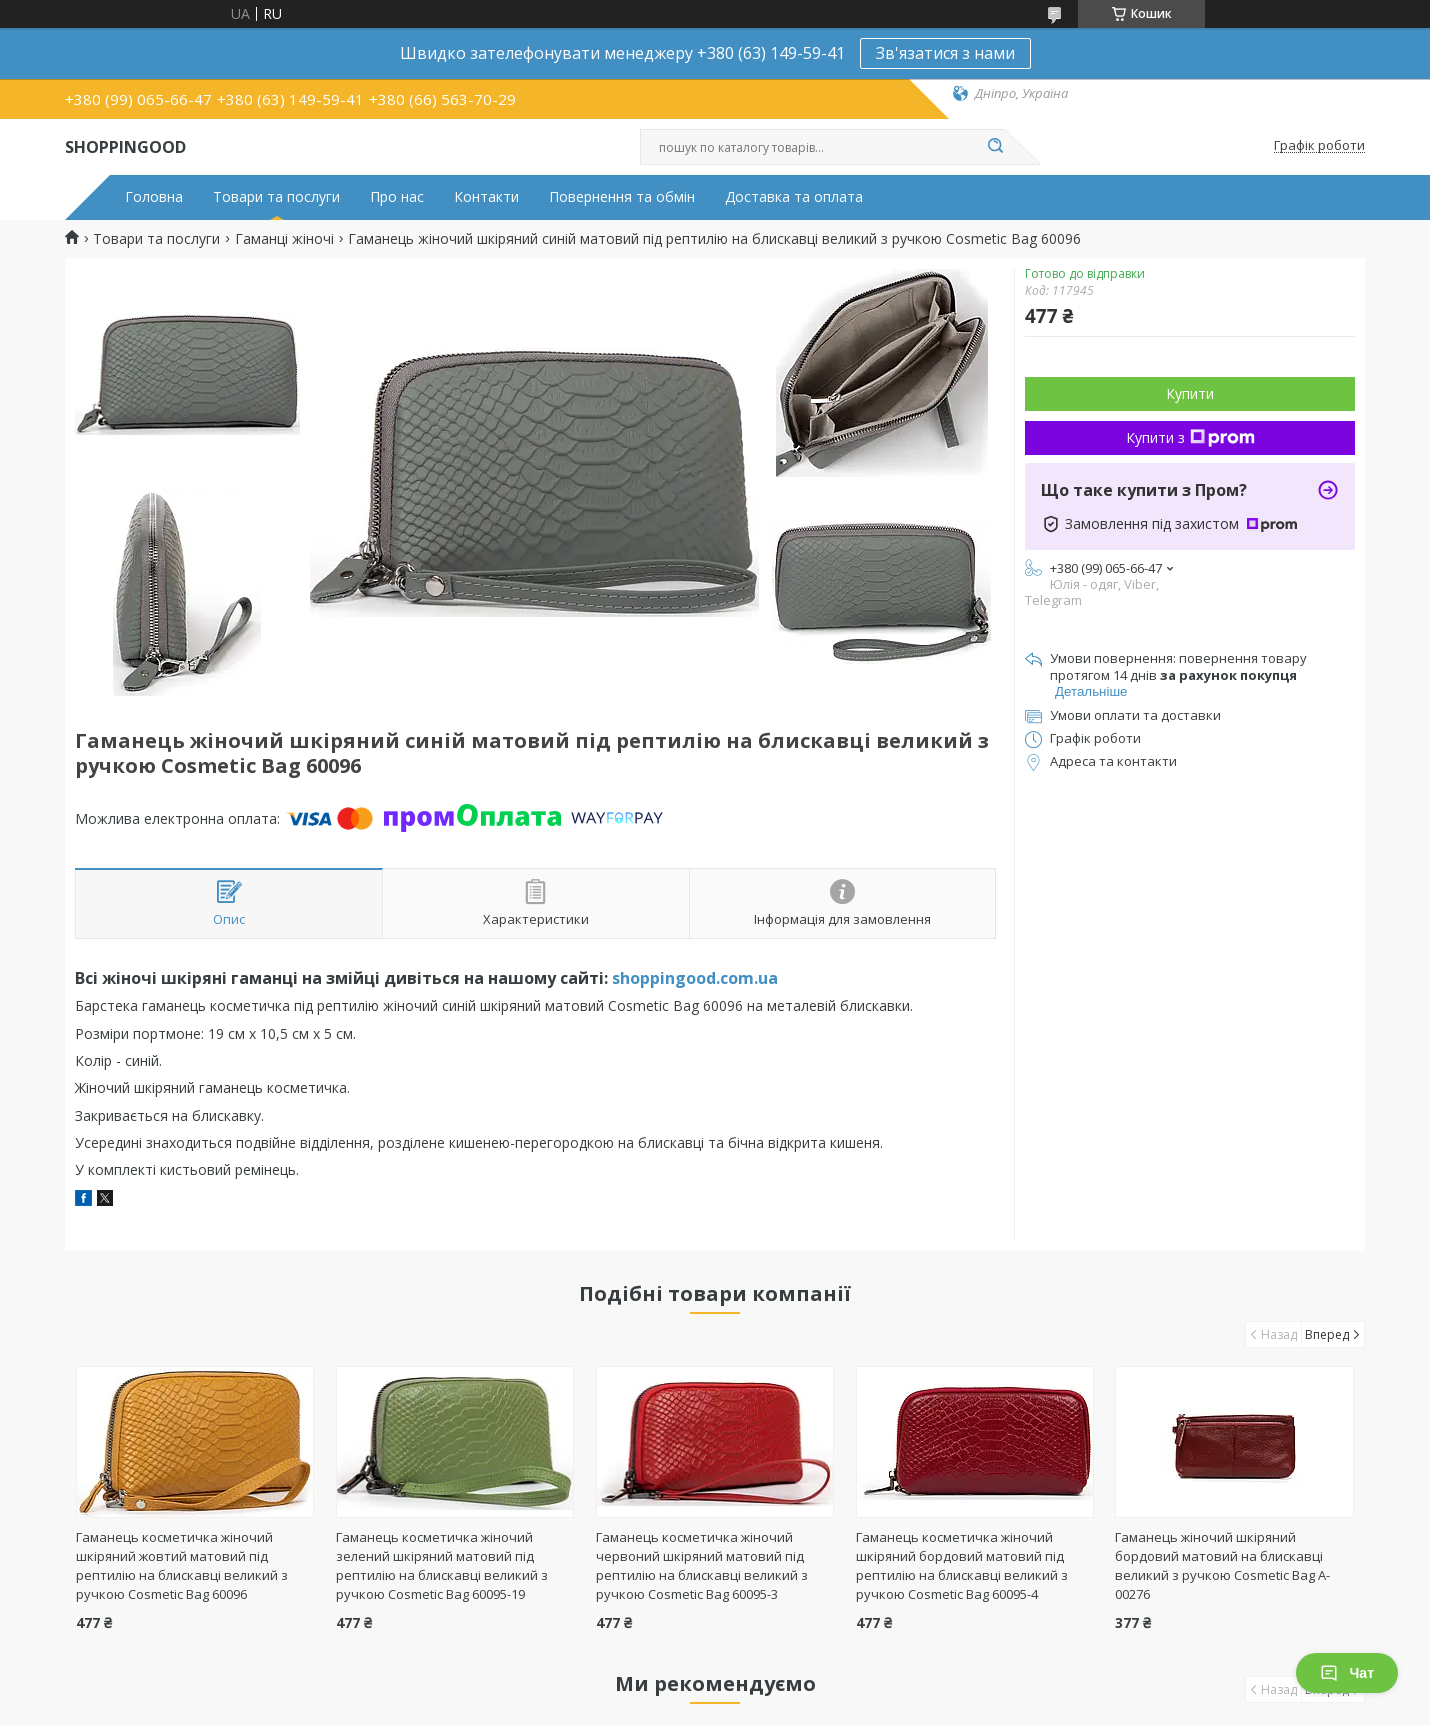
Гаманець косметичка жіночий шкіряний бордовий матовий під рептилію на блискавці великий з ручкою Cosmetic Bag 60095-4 (962, 1565)
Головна (154, 197)
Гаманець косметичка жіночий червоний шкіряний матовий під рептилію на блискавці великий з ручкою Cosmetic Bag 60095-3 (702, 1565)
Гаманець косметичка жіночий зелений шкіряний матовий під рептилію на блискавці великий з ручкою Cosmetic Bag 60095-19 (442, 1565)
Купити (1190, 393)
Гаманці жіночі (284, 239)
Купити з (1190, 437)
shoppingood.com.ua (695, 978)
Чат (1347, 1673)
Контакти (486, 197)
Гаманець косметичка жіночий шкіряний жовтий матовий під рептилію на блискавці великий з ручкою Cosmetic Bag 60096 (182, 1565)
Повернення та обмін (622, 197)
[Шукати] (995, 147)
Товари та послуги (276, 197)
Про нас (397, 197)
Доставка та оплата (794, 197)
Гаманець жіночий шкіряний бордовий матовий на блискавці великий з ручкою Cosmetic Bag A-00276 (1222, 1565)
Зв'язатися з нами (945, 53)
